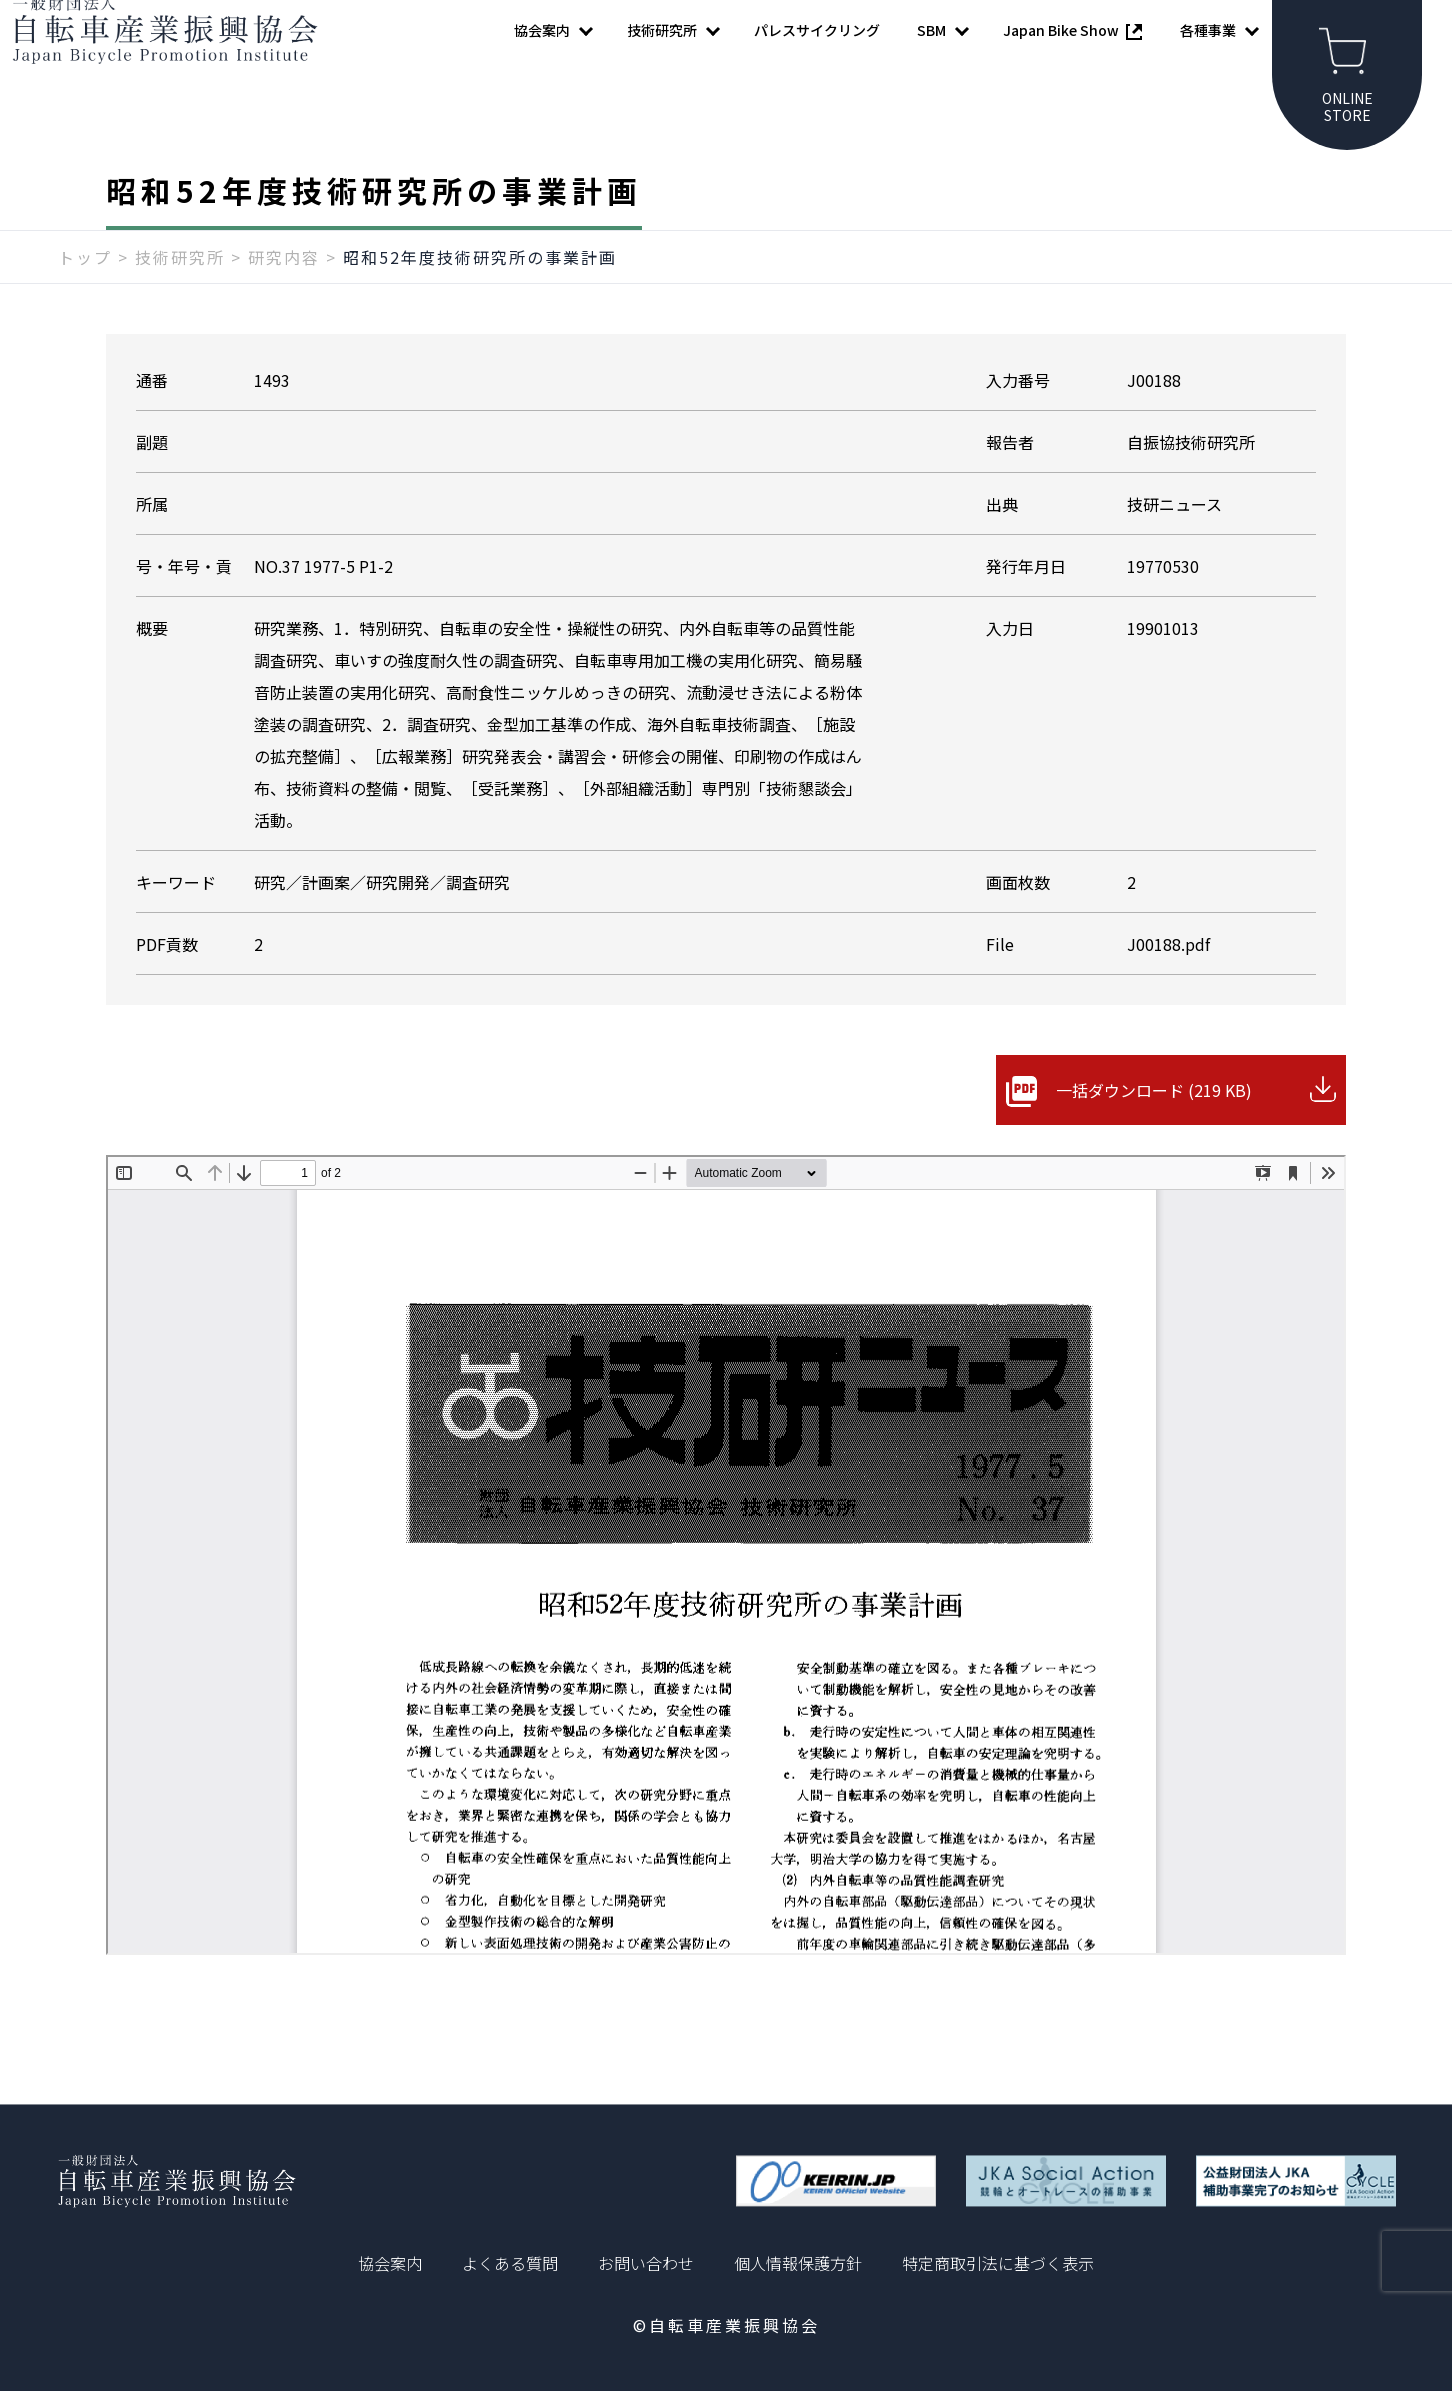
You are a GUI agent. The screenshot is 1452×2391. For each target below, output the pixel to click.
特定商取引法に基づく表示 (998, 2263)
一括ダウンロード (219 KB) (1154, 1130)
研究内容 (284, 297)
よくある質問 (510, 2263)
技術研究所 (180, 297)
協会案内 (390, 2263)
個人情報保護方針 (798, 2263)
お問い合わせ (646, 2263)
